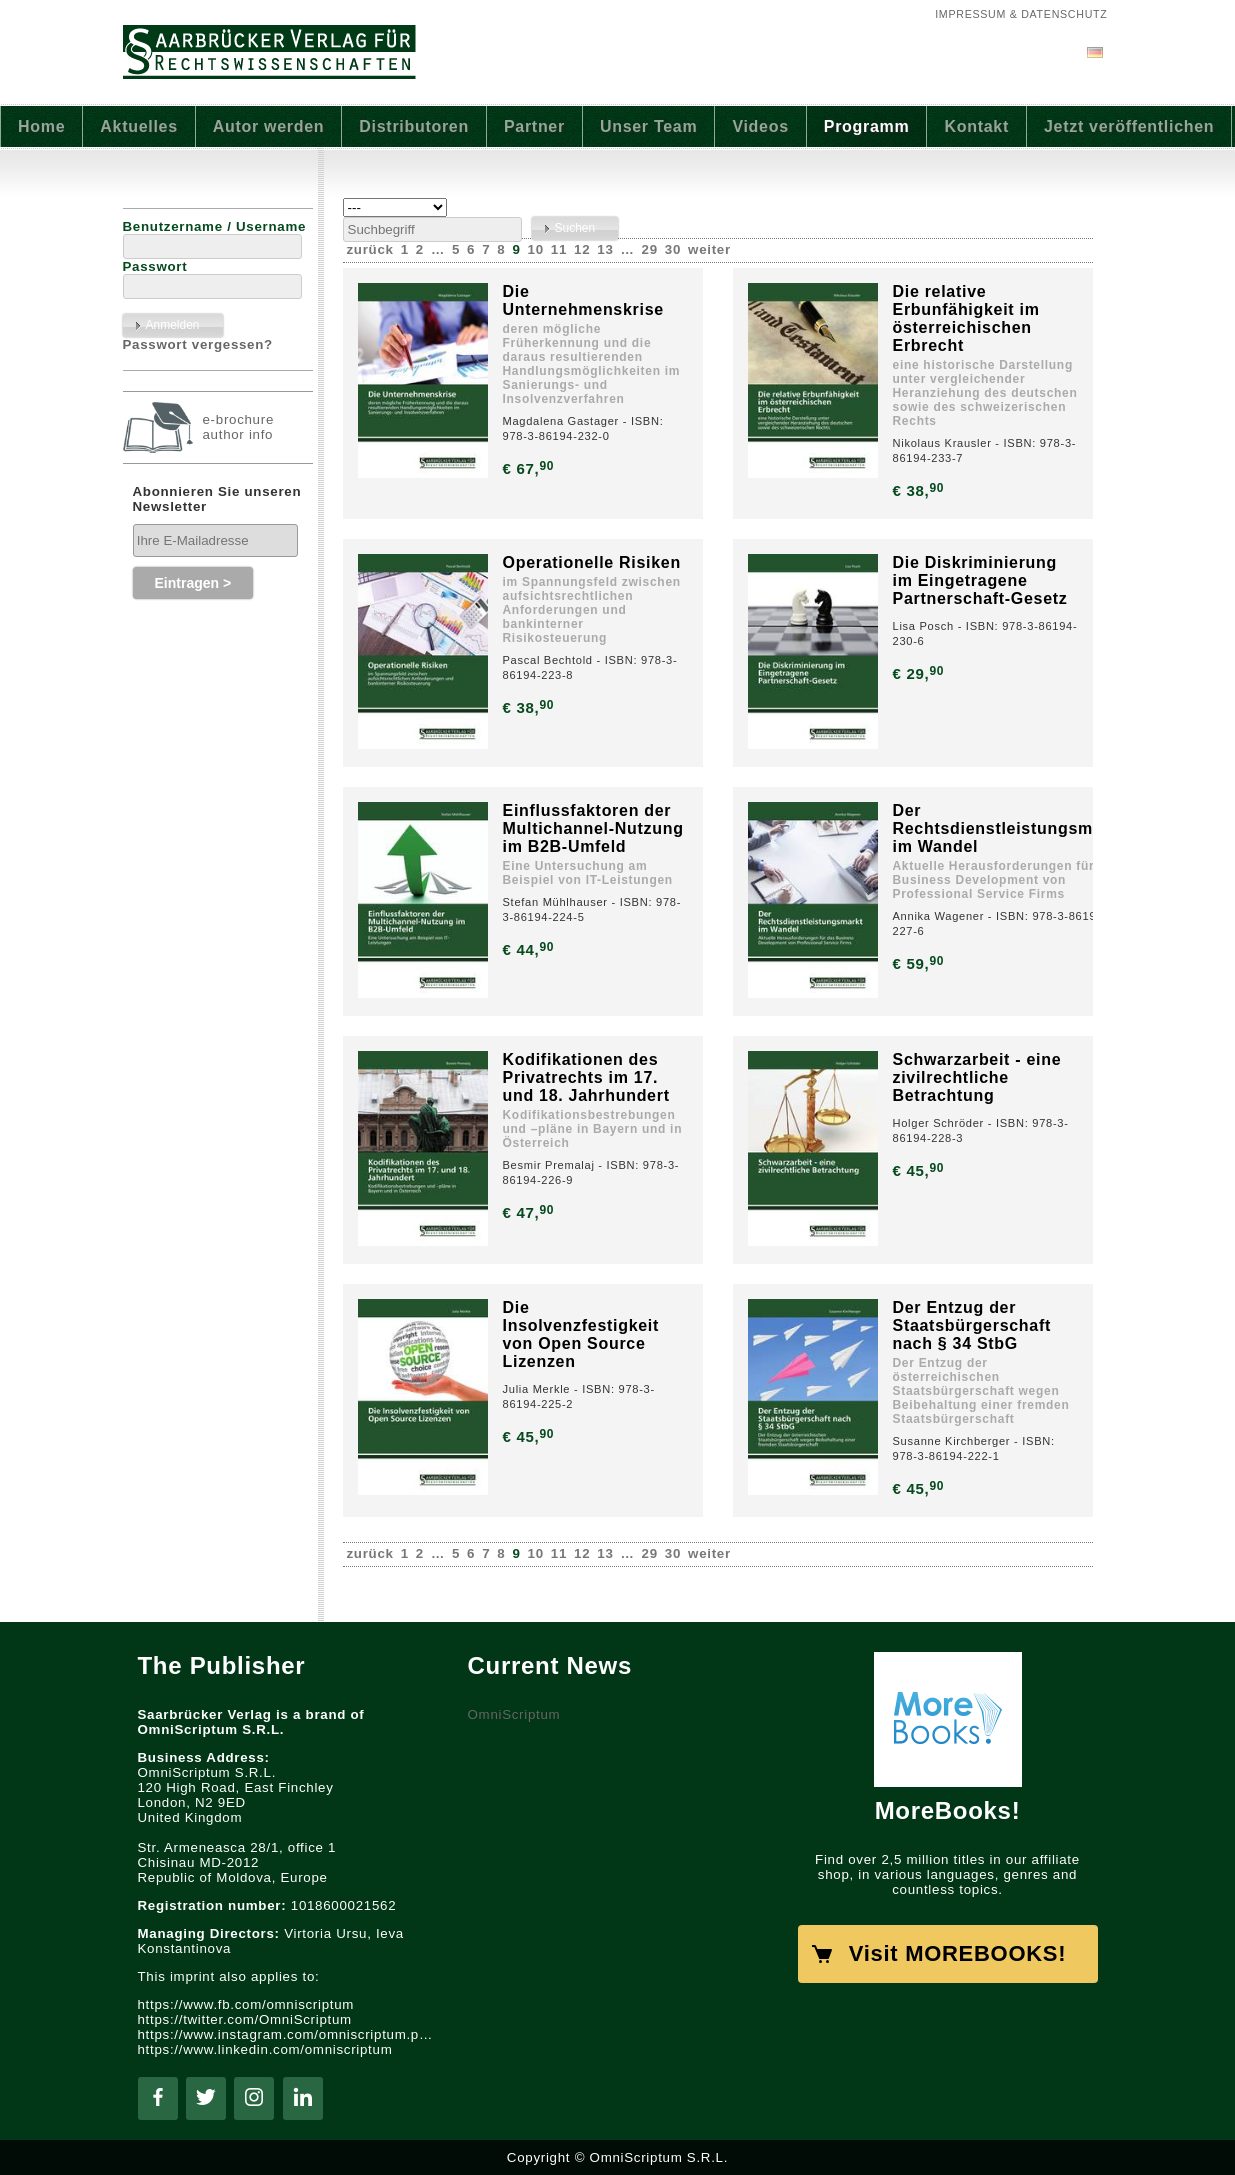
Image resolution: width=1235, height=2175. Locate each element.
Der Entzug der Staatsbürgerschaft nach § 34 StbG (972, 1325)
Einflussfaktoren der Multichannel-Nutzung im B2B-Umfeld (593, 828)
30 (673, 249)
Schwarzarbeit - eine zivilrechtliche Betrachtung (977, 1077)
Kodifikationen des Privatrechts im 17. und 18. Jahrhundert (586, 1077)
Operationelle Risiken (592, 562)
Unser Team (648, 126)
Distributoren (414, 126)
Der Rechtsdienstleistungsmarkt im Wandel (1009, 828)
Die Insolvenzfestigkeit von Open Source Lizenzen (581, 1334)
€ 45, (920, 1170)
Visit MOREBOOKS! (957, 1953)
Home (41, 126)
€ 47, (530, 1212)
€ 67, (530, 468)
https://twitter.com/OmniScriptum (245, 2019)
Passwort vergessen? (198, 344)
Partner (534, 126)
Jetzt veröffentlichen (1129, 126)
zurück (370, 249)
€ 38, (920, 490)
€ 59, (920, 963)
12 (582, 249)
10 (536, 249)
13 (605, 249)
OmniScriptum (514, 1714)
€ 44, (530, 949)
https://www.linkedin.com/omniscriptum (265, 2049)
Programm (867, 126)
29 (650, 249)
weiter (709, 249)
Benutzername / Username (215, 226)
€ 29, (920, 673)
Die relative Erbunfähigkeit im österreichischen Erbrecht (966, 318)
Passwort (155, 266)
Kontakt (976, 126)
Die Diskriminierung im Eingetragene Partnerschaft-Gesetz (980, 580)
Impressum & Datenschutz (1021, 14)
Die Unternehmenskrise (583, 300)
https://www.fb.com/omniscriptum (246, 2004)
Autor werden (269, 126)
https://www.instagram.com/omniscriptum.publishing (288, 2034)
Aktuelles (138, 126)
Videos (760, 126)
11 (559, 249)
